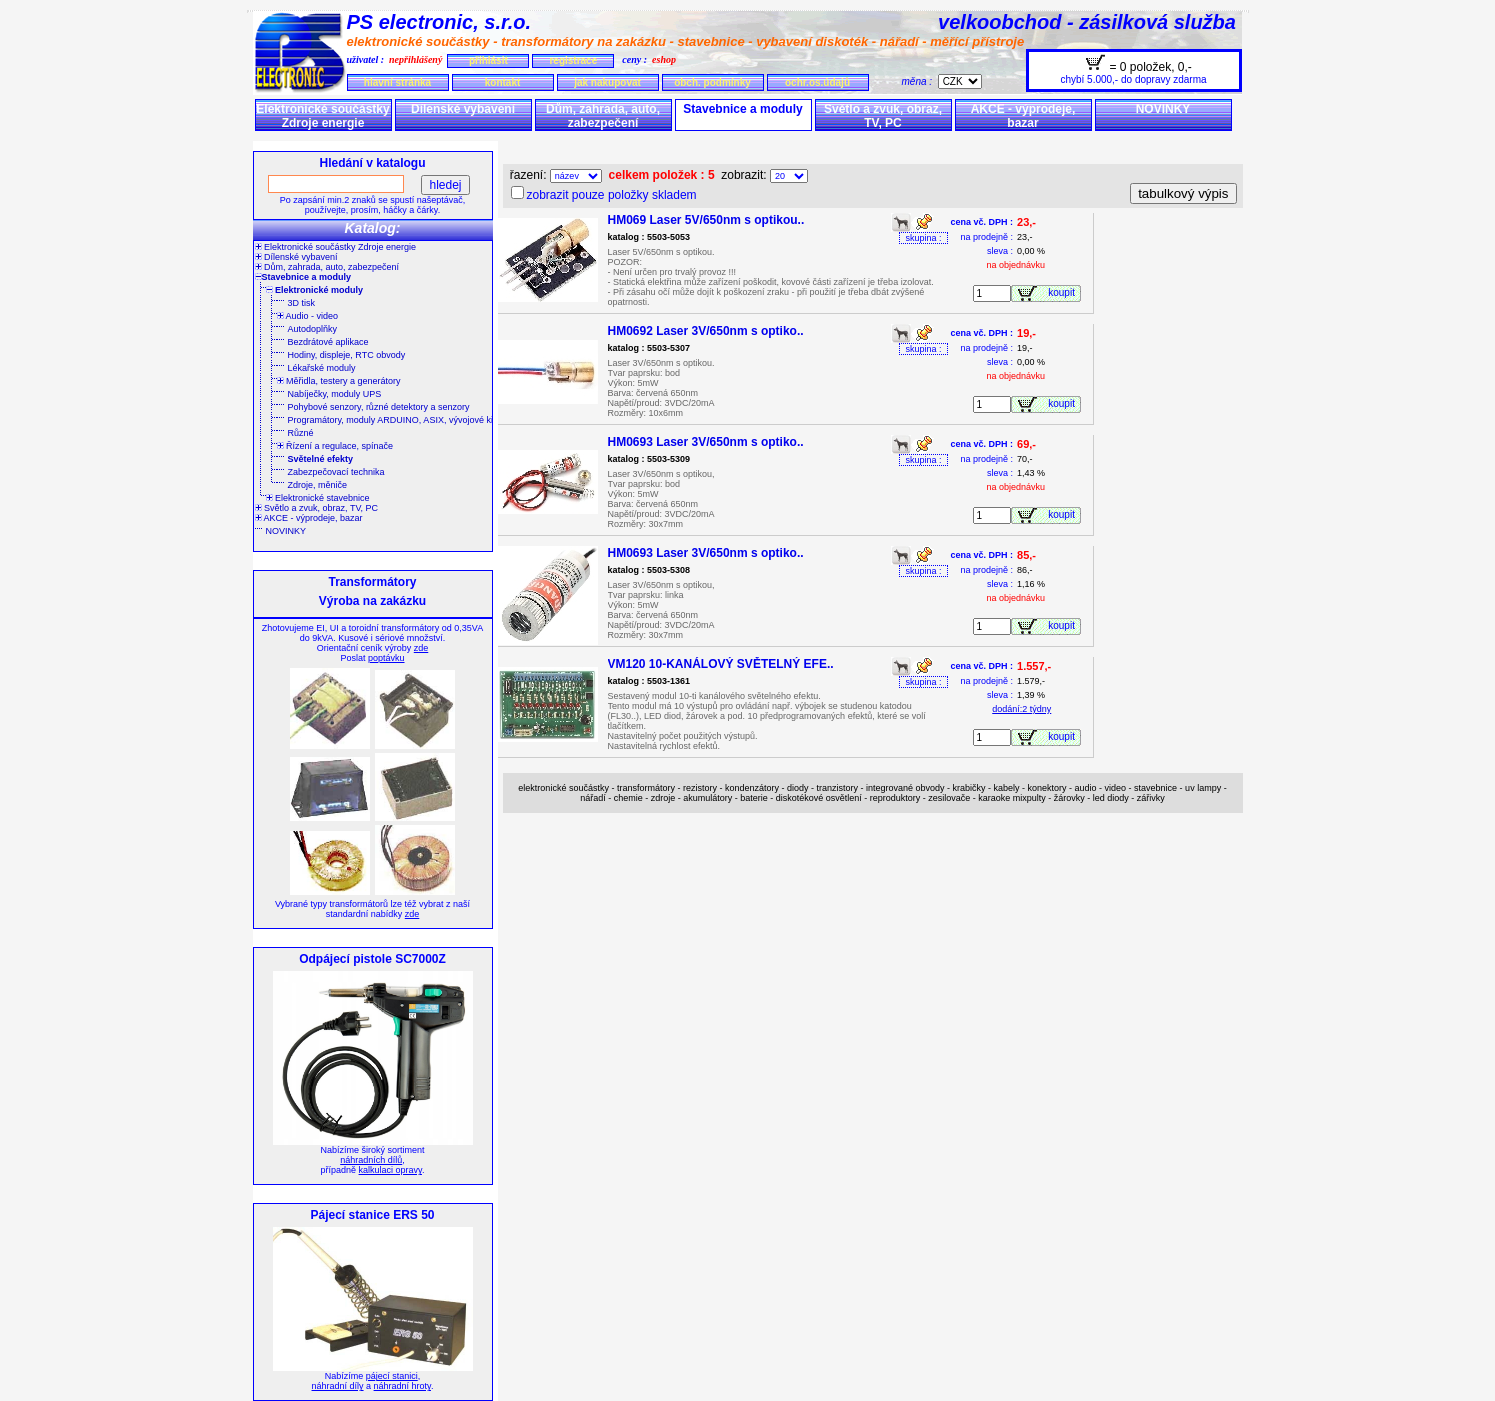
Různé (301, 433)
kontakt (503, 82)
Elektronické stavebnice (318, 498)
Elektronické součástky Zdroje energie (322, 116)
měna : (920, 81)
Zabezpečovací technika (336, 472)
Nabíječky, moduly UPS (335, 394)
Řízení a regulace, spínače (335, 446)
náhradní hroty (402, 1386)
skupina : (923, 238)
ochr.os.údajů (817, 82)
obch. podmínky (712, 82)
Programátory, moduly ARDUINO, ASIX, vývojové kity (394, 420)
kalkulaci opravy (390, 1170)
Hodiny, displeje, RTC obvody (347, 355)
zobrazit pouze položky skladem (612, 195)
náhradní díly (338, 1386)
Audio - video (308, 316)
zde (421, 648)
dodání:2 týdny (1021, 709)
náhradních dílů (371, 1160)
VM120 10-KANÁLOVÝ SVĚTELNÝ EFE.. (721, 664)
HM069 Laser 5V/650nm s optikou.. (706, 220)
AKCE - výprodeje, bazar (1023, 116)
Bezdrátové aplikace (328, 342)
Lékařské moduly (322, 368)
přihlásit (488, 60)
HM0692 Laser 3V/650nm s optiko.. (706, 331)
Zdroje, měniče (318, 485)
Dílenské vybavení (463, 109)
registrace (573, 60)
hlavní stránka (397, 82)
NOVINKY (1163, 109)
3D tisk (302, 303)
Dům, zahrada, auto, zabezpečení (603, 116)
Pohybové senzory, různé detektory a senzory (379, 407)
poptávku (386, 658)
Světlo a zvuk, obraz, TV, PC (883, 116)
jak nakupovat (607, 82)
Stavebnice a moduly (742, 109)
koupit (1064, 292)
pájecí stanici (392, 1376)
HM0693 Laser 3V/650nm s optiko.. (706, 442)
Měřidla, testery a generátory (339, 381)
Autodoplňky (313, 329)
